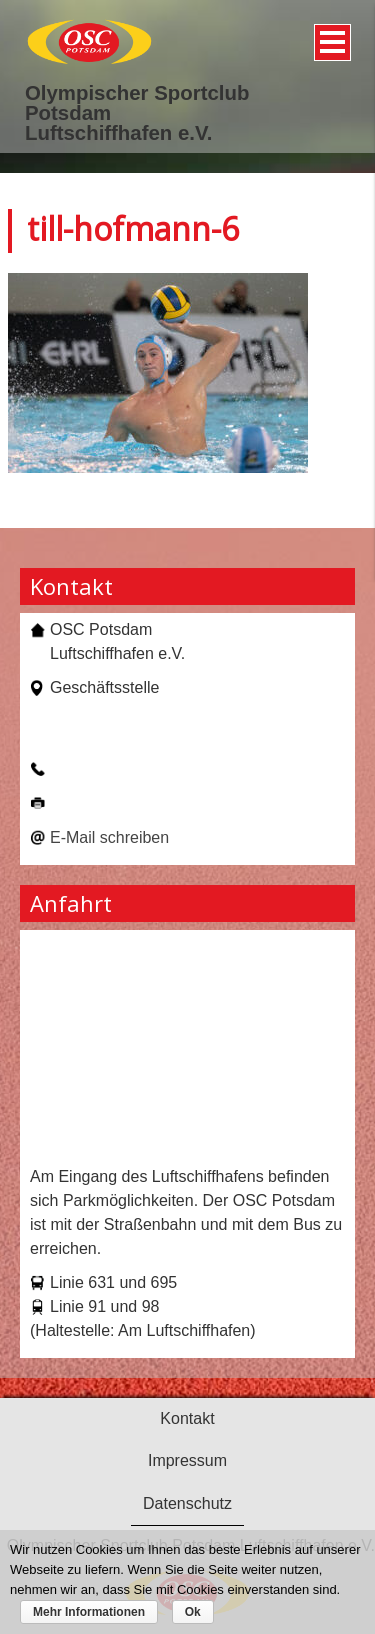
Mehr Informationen (89, 1612)
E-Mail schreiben (109, 837)
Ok (193, 1612)
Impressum (187, 1460)
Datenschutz (187, 1503)
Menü (329, 35)
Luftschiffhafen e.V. (118, 133)
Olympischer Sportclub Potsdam (137, 103)
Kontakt (187, 1418)
